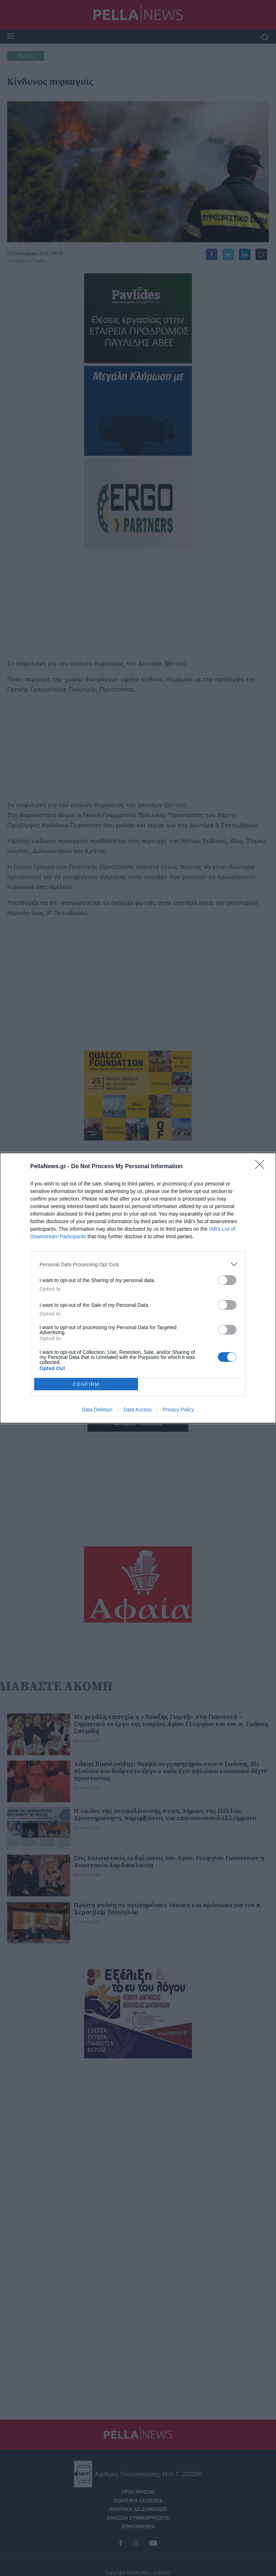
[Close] (262, 1167)
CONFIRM (86, 1384)
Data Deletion (97, 1409)
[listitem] (138, 1264)
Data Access (138, 1409)
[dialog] (138, 1288)
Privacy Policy (178, 1409)
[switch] (227, 1280)
